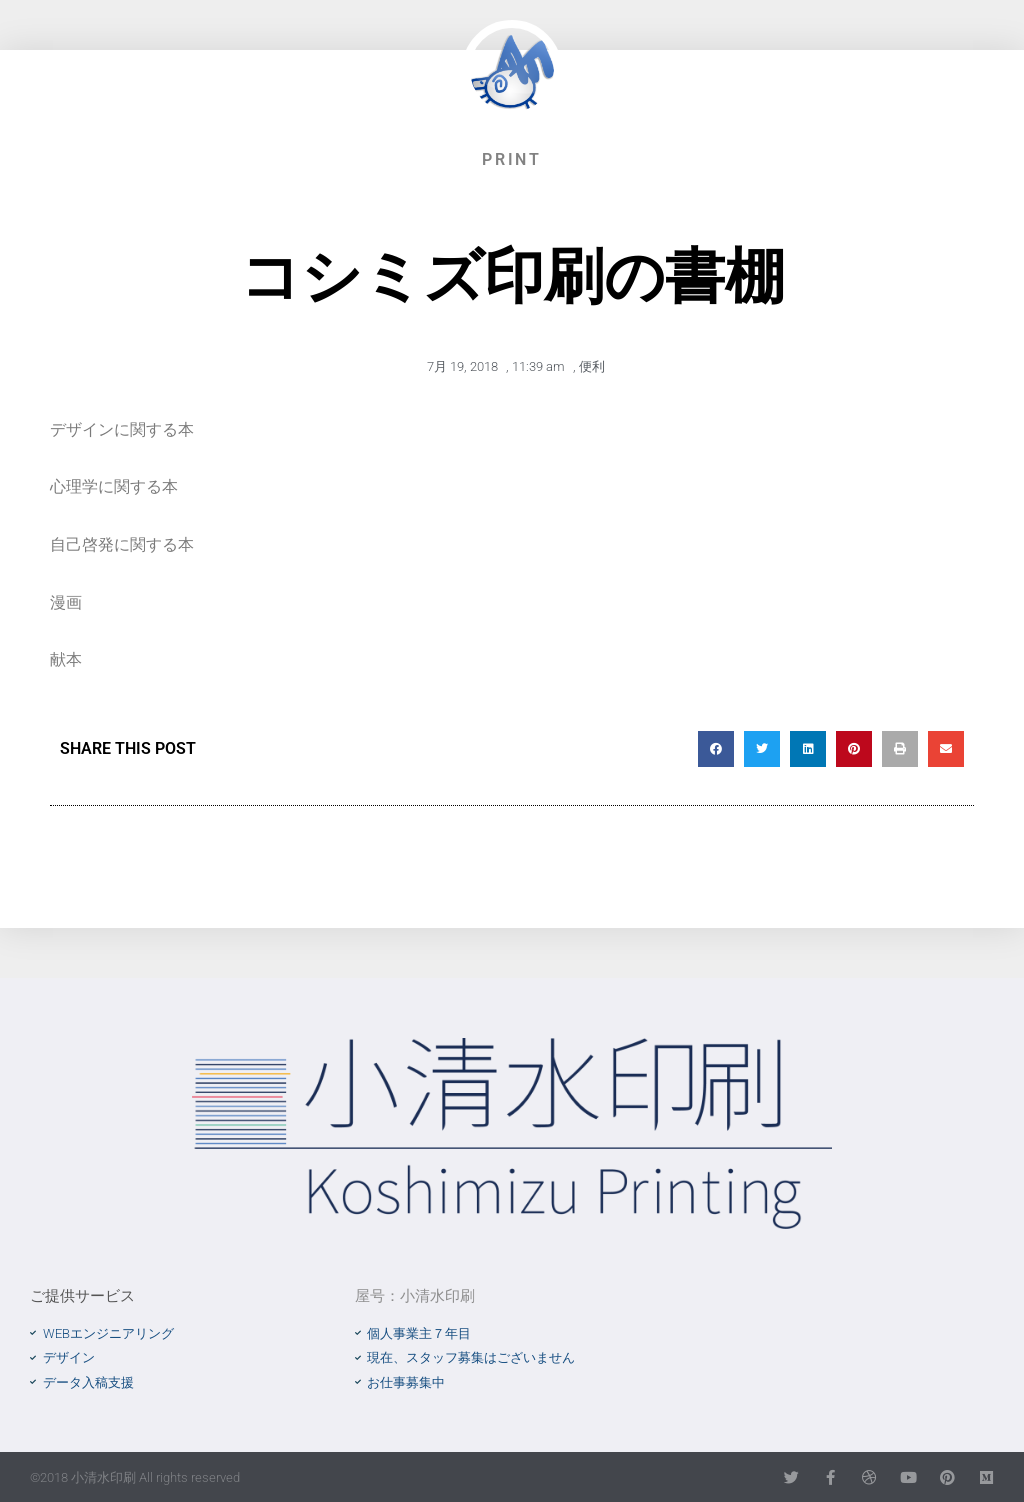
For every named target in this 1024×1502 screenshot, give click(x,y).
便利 (592, 366)
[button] (716, 749)
